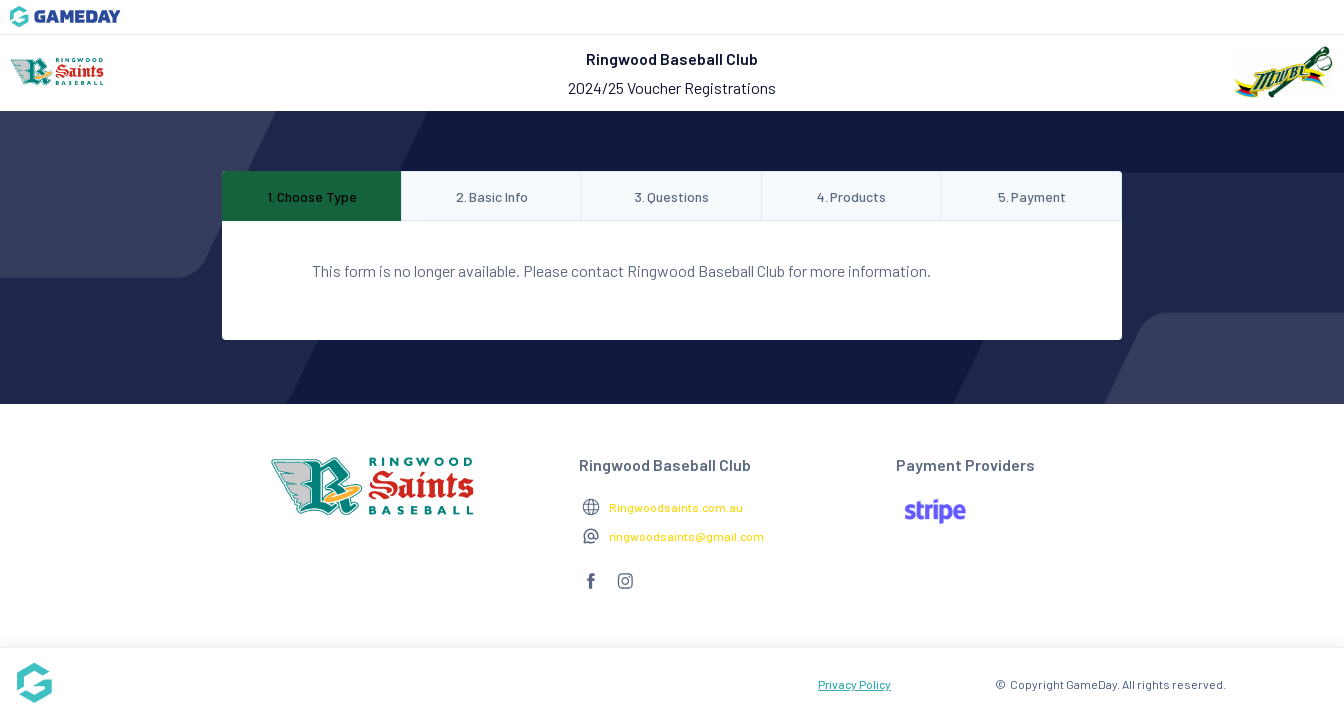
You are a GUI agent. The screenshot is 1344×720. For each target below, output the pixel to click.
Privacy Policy (854, 684)
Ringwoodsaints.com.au (676, 507)
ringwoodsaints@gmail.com (686, 536)
